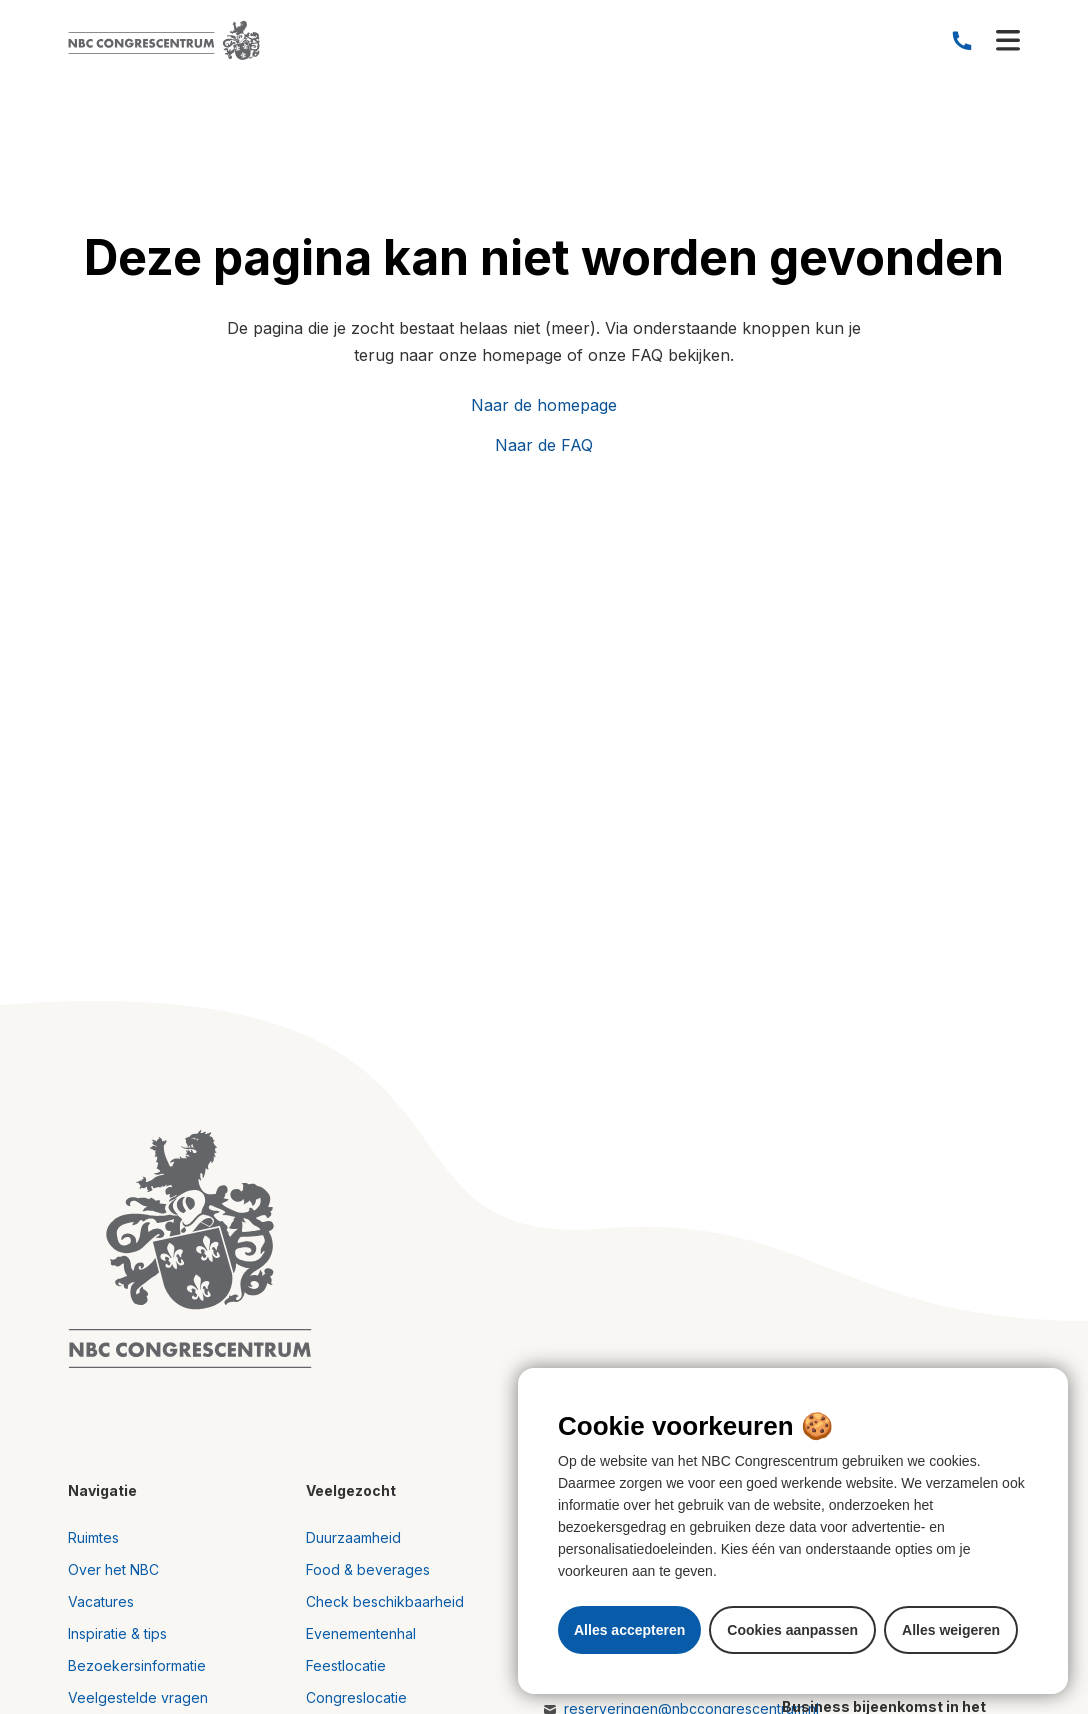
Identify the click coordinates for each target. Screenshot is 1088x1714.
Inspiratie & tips (117, 1633)
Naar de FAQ (544, 445)
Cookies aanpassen (792, 1630)
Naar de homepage (544, 405)
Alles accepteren (629, 1630)
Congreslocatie (356, 1697)
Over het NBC (113, 1569)
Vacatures (101, 1601)
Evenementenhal (361, 1633)
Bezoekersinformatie (137, 1665)
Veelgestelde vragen (138, 1697)
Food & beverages (368, 1569)
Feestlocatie (346, 1665)
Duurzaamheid (353, 1537)
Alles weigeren (951, 1630)
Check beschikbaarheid (385, 1601)
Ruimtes (93, 1537)
